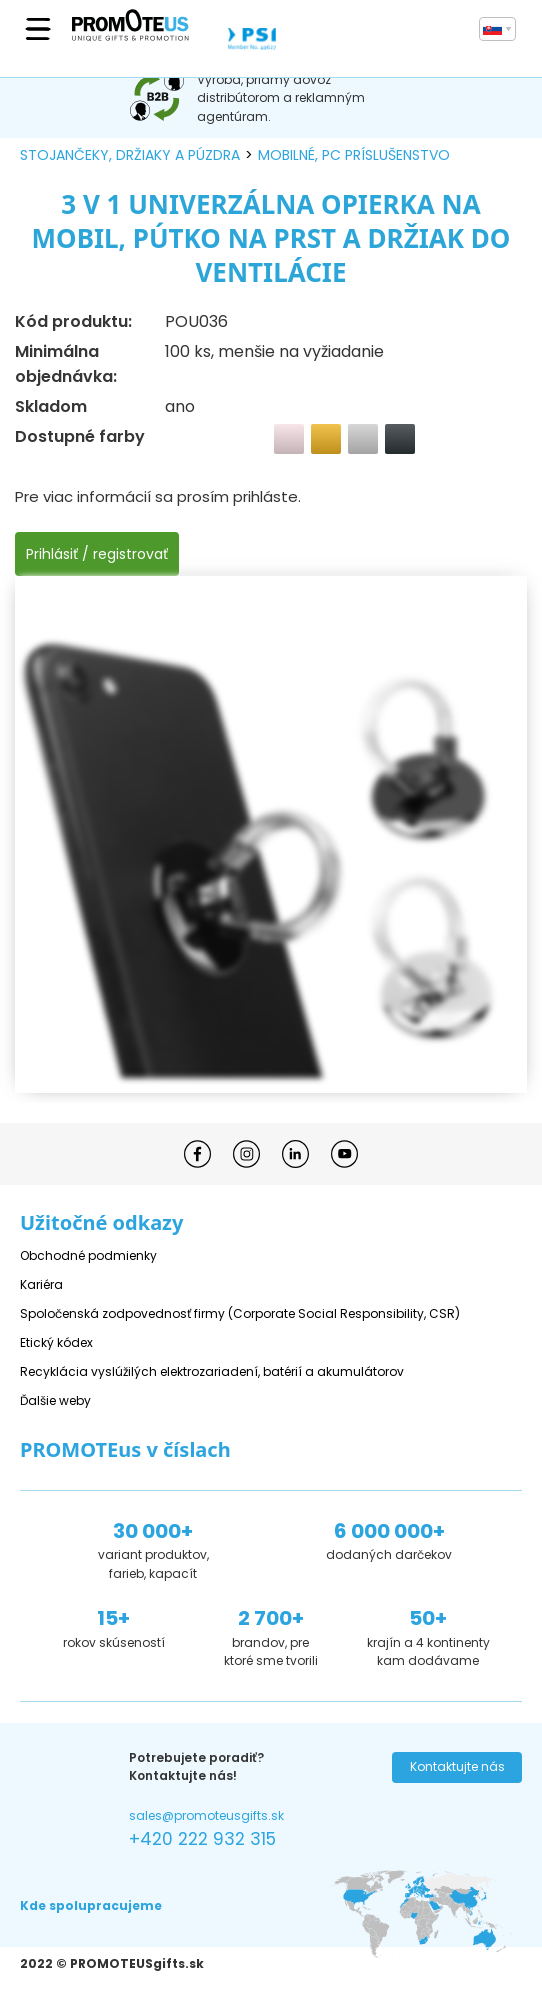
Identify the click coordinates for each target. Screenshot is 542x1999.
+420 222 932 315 (202, 1839)
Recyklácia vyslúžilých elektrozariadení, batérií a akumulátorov (212, 1371)
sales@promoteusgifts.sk (206, 1815)
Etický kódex (56, 1342)
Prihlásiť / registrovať (97, 554)
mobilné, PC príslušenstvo (354, 155)
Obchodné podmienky (88, 1255)
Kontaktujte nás (457, 1766)
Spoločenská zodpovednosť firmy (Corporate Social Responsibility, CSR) (240, 1313)
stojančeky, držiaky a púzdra (130, 155)
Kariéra (41, 1284)
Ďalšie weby (55, 1400)
